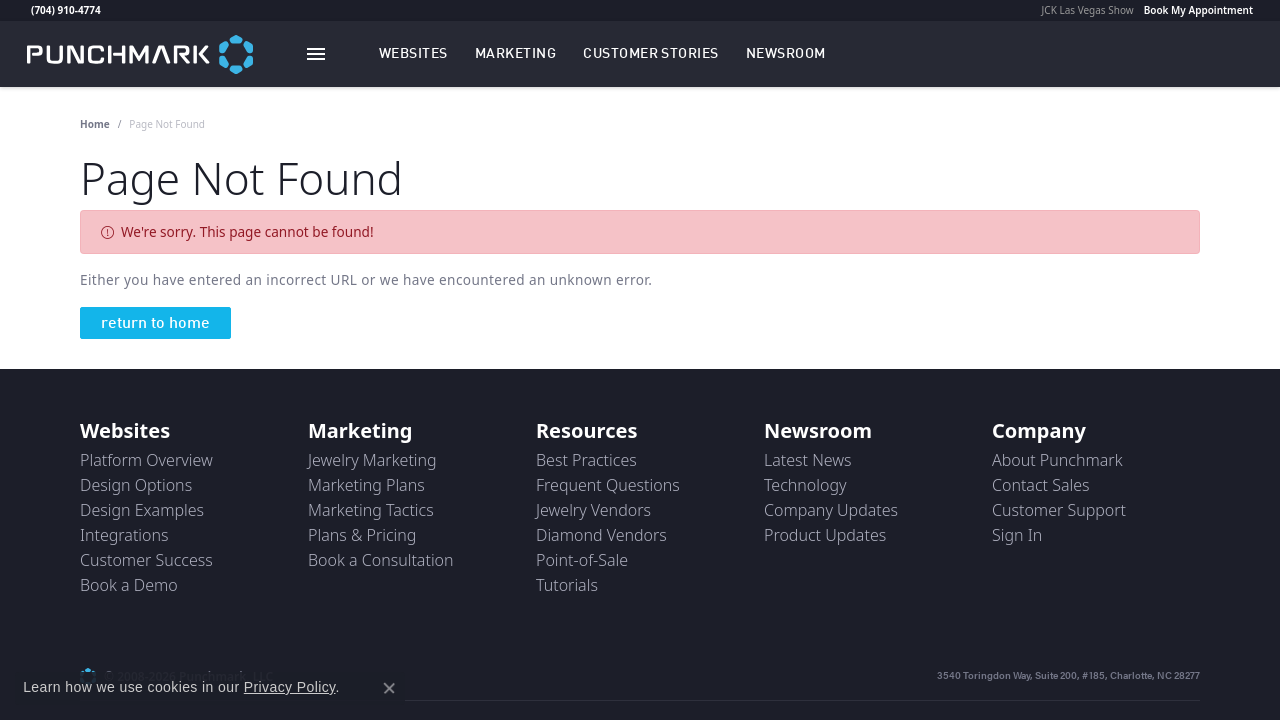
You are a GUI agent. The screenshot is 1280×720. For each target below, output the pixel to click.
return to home (155, 324)
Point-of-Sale (582, 560)
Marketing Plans (366, 485)
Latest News (808, 460)
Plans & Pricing (362, 535)
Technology (805, 485)
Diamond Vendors (601, 535)
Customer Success (146, 560)
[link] (29, 10)
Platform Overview (146, 460)
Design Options (136, 485)
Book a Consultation (381, 560)
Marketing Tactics (371, 510)
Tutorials (567, 585)
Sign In (1017, 535)
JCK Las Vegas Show (1088, 10)
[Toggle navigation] (316, 54)
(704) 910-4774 (66, 10)
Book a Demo (129, 585)
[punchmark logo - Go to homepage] (140, 53)
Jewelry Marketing (372, 460)
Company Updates (831, 510)
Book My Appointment (1198, 10)
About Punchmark (1057, 460)
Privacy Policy (290, 687)
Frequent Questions (608, 485)
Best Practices (586, 460)
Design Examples (142, 510)
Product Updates (825, 535)
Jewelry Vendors (593, 510)
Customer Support (1059, 510)
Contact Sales (1041, 485)
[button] (413, 54)
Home (95, 124)
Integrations (124, 535)
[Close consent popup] (389, 688)
